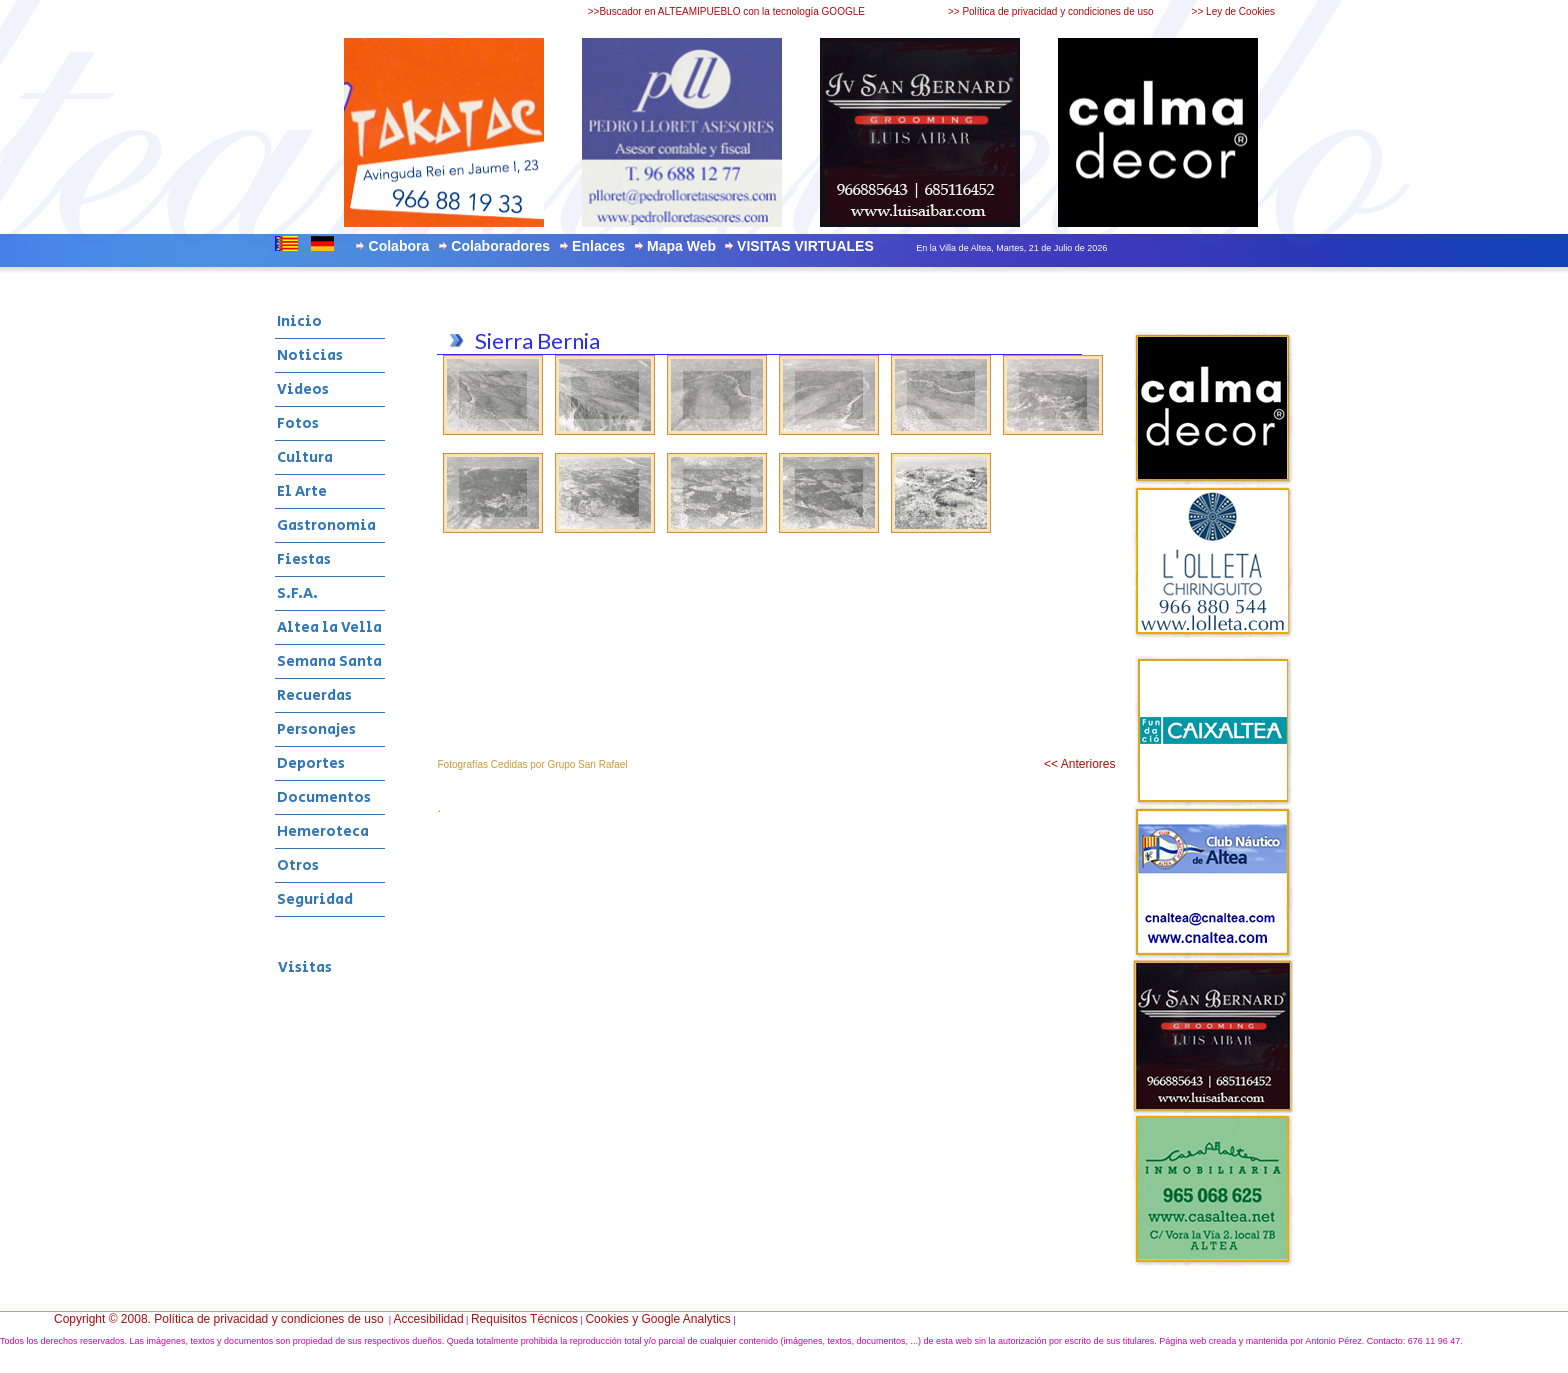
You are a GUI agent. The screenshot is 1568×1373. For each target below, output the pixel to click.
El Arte (302, 491)
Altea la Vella (329, 627)
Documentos (324, 797)
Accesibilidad (429, 1319)
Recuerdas (314, 695)
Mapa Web (681, 246)
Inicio (299, 321)
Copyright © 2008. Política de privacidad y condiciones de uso (219, 1319)
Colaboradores (500, 246)
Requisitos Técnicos (524, 1319)
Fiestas (304, 559)
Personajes (316, 729)
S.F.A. (297, 593)
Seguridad (315, 899)
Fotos (298, 423)
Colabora (399, 246)
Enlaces (598, 246)
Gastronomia (326, 525)
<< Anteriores (1079, 764)
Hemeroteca (323, 831)
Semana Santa (329, 661)
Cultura (305, 457)
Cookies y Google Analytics (657, 1319)
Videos (303, 389)
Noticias (310, 355)
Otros (298, 865)
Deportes (311, 763)
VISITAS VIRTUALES (805, 246)
